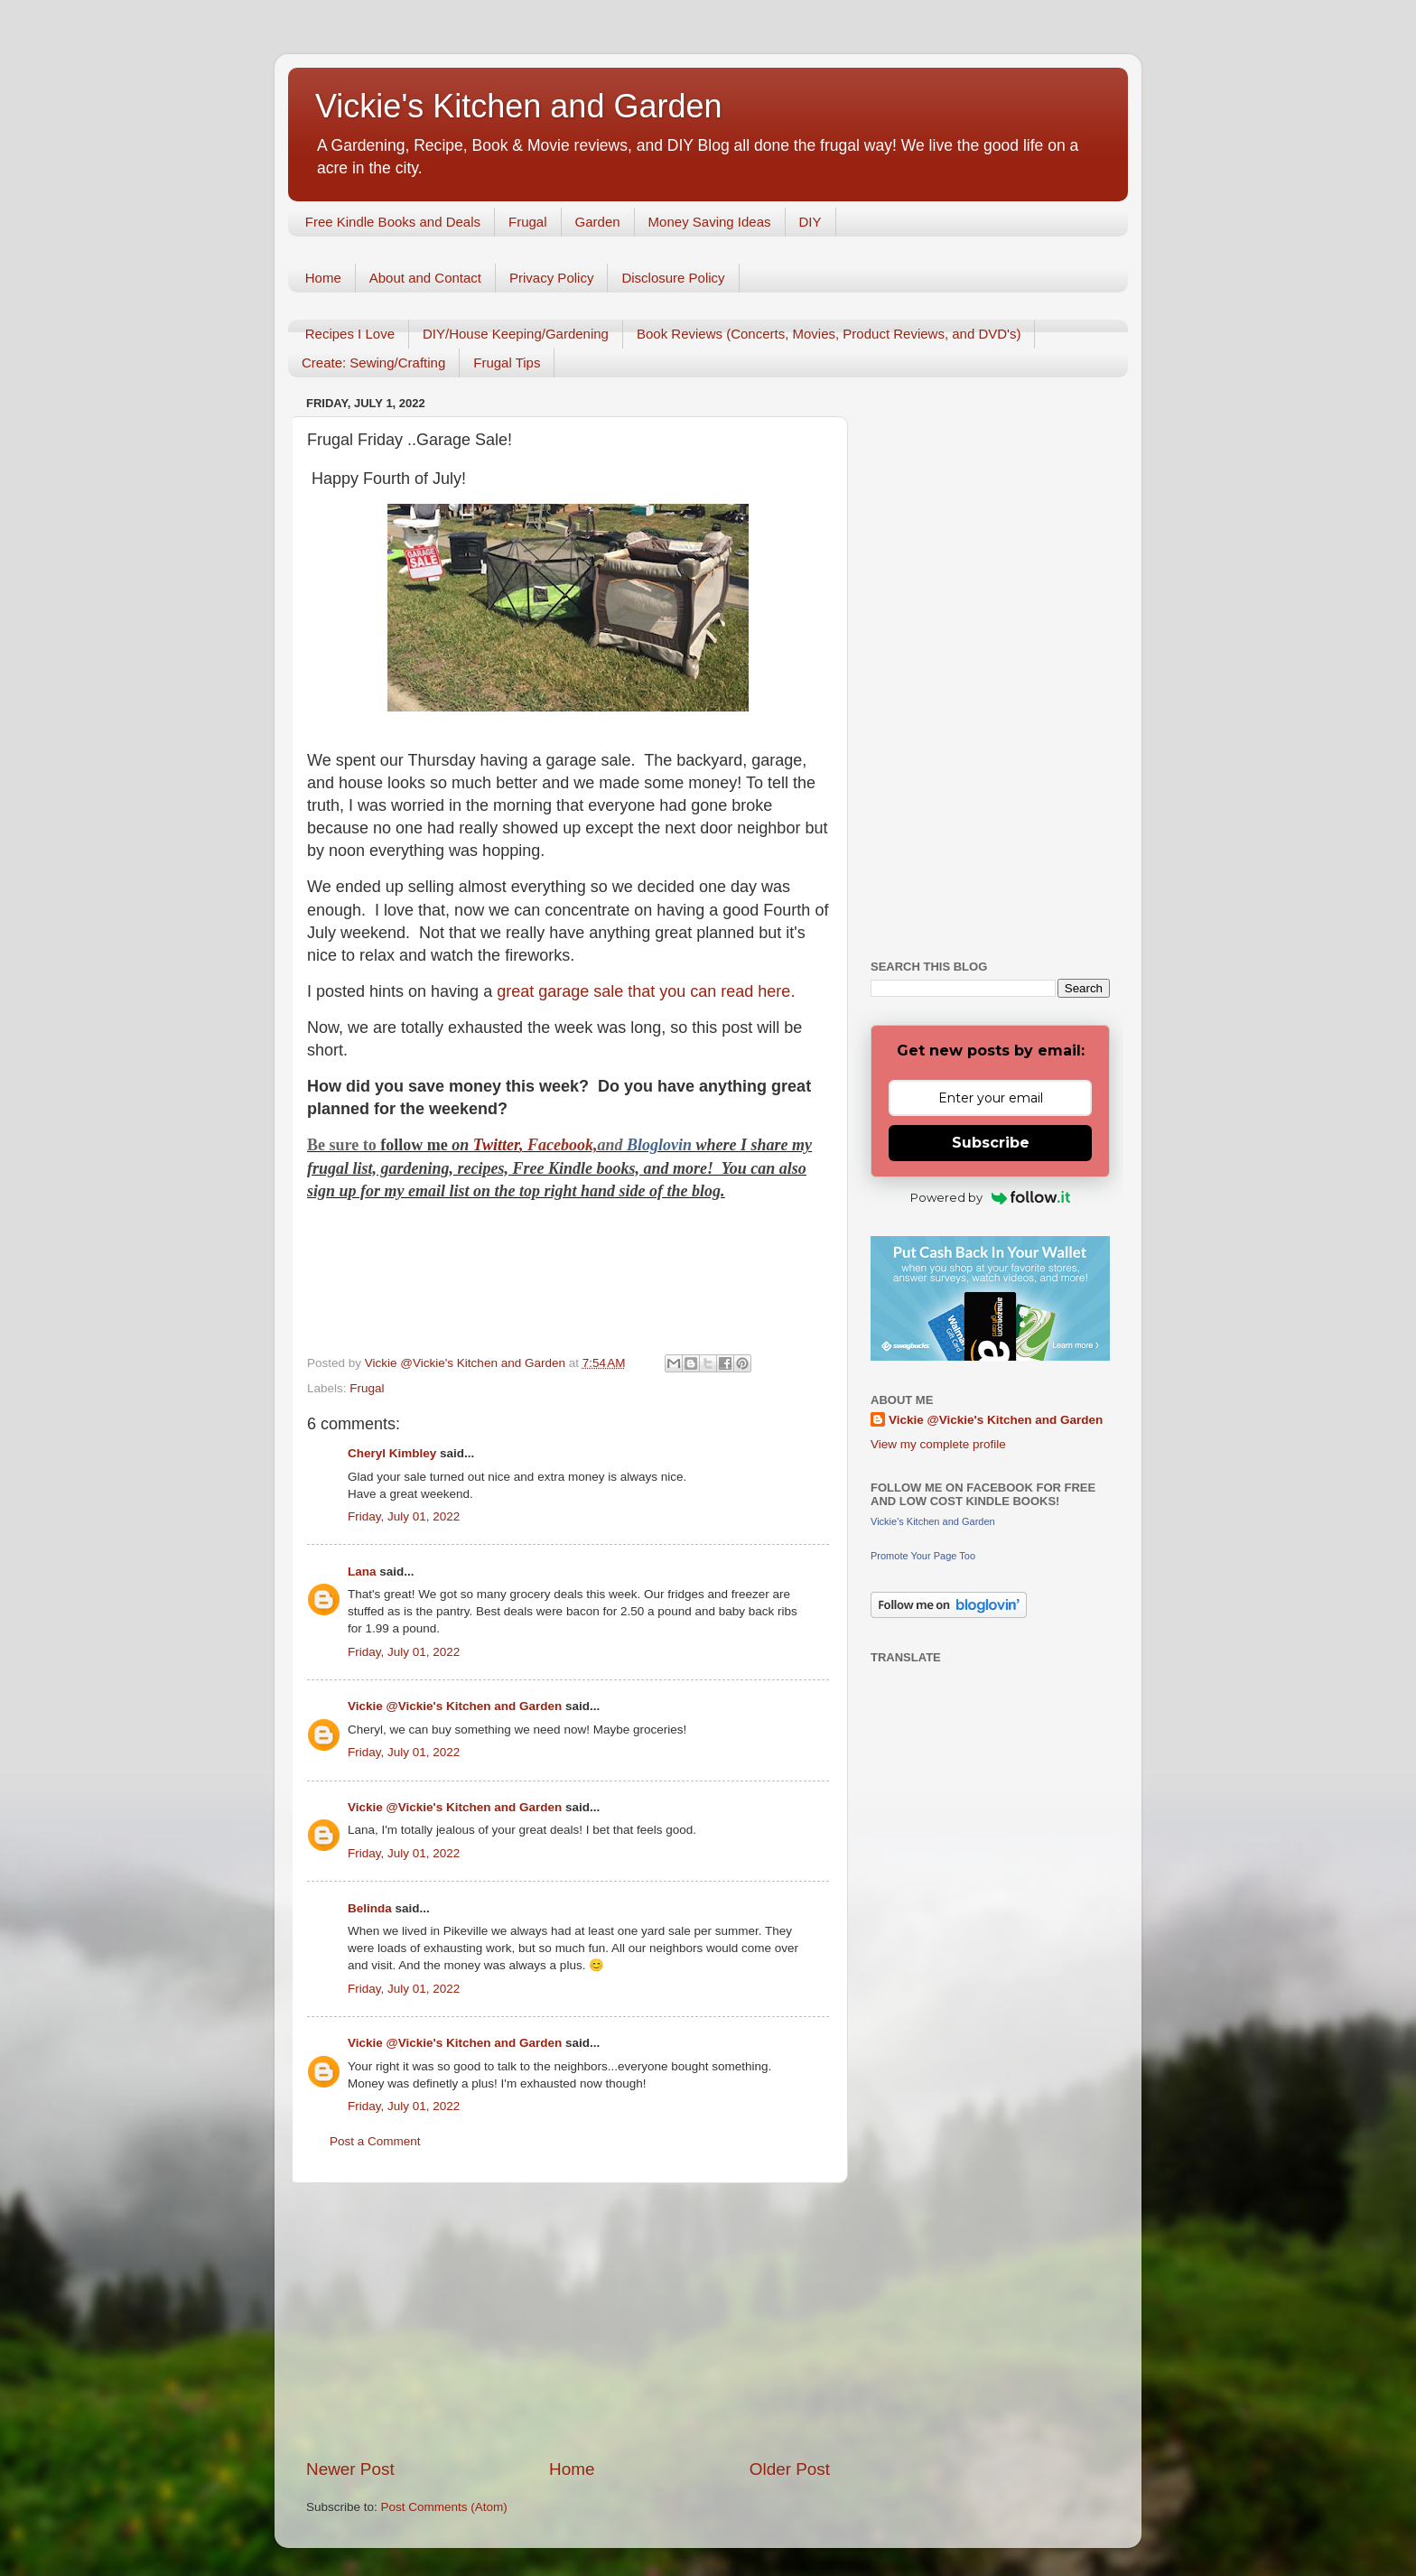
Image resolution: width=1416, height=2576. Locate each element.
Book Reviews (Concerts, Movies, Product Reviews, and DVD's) (829, 333)
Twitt (490, 1145)
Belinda (370, 1908)
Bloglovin (661, 1145)
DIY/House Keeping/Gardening (516, 333)
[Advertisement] (568, 2320)
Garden (597, 221)
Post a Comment (375, 2141)
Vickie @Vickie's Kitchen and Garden (455, 1706)
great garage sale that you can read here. (646, 991)
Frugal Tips (506, 362)
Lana (362, 1571)
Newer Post (350, 2469)
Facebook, (562, 1145)
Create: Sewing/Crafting (373, 362)
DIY (810, 221)
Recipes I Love (350, 333)
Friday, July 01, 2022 (404, 1516)
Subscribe (990, 1142)
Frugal (527, 221)
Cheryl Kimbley (392, 1453)
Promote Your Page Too (923, 1555)
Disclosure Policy (672, 277)
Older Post (790, 2469)
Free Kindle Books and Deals (392, 221)
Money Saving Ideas (709, 221)
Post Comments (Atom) (444, 2507)
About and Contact (425, 277)
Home (323, 277)
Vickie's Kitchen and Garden (518, 106)
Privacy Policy (551, 277)
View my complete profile (938, 1444)
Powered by (990, 1197)
